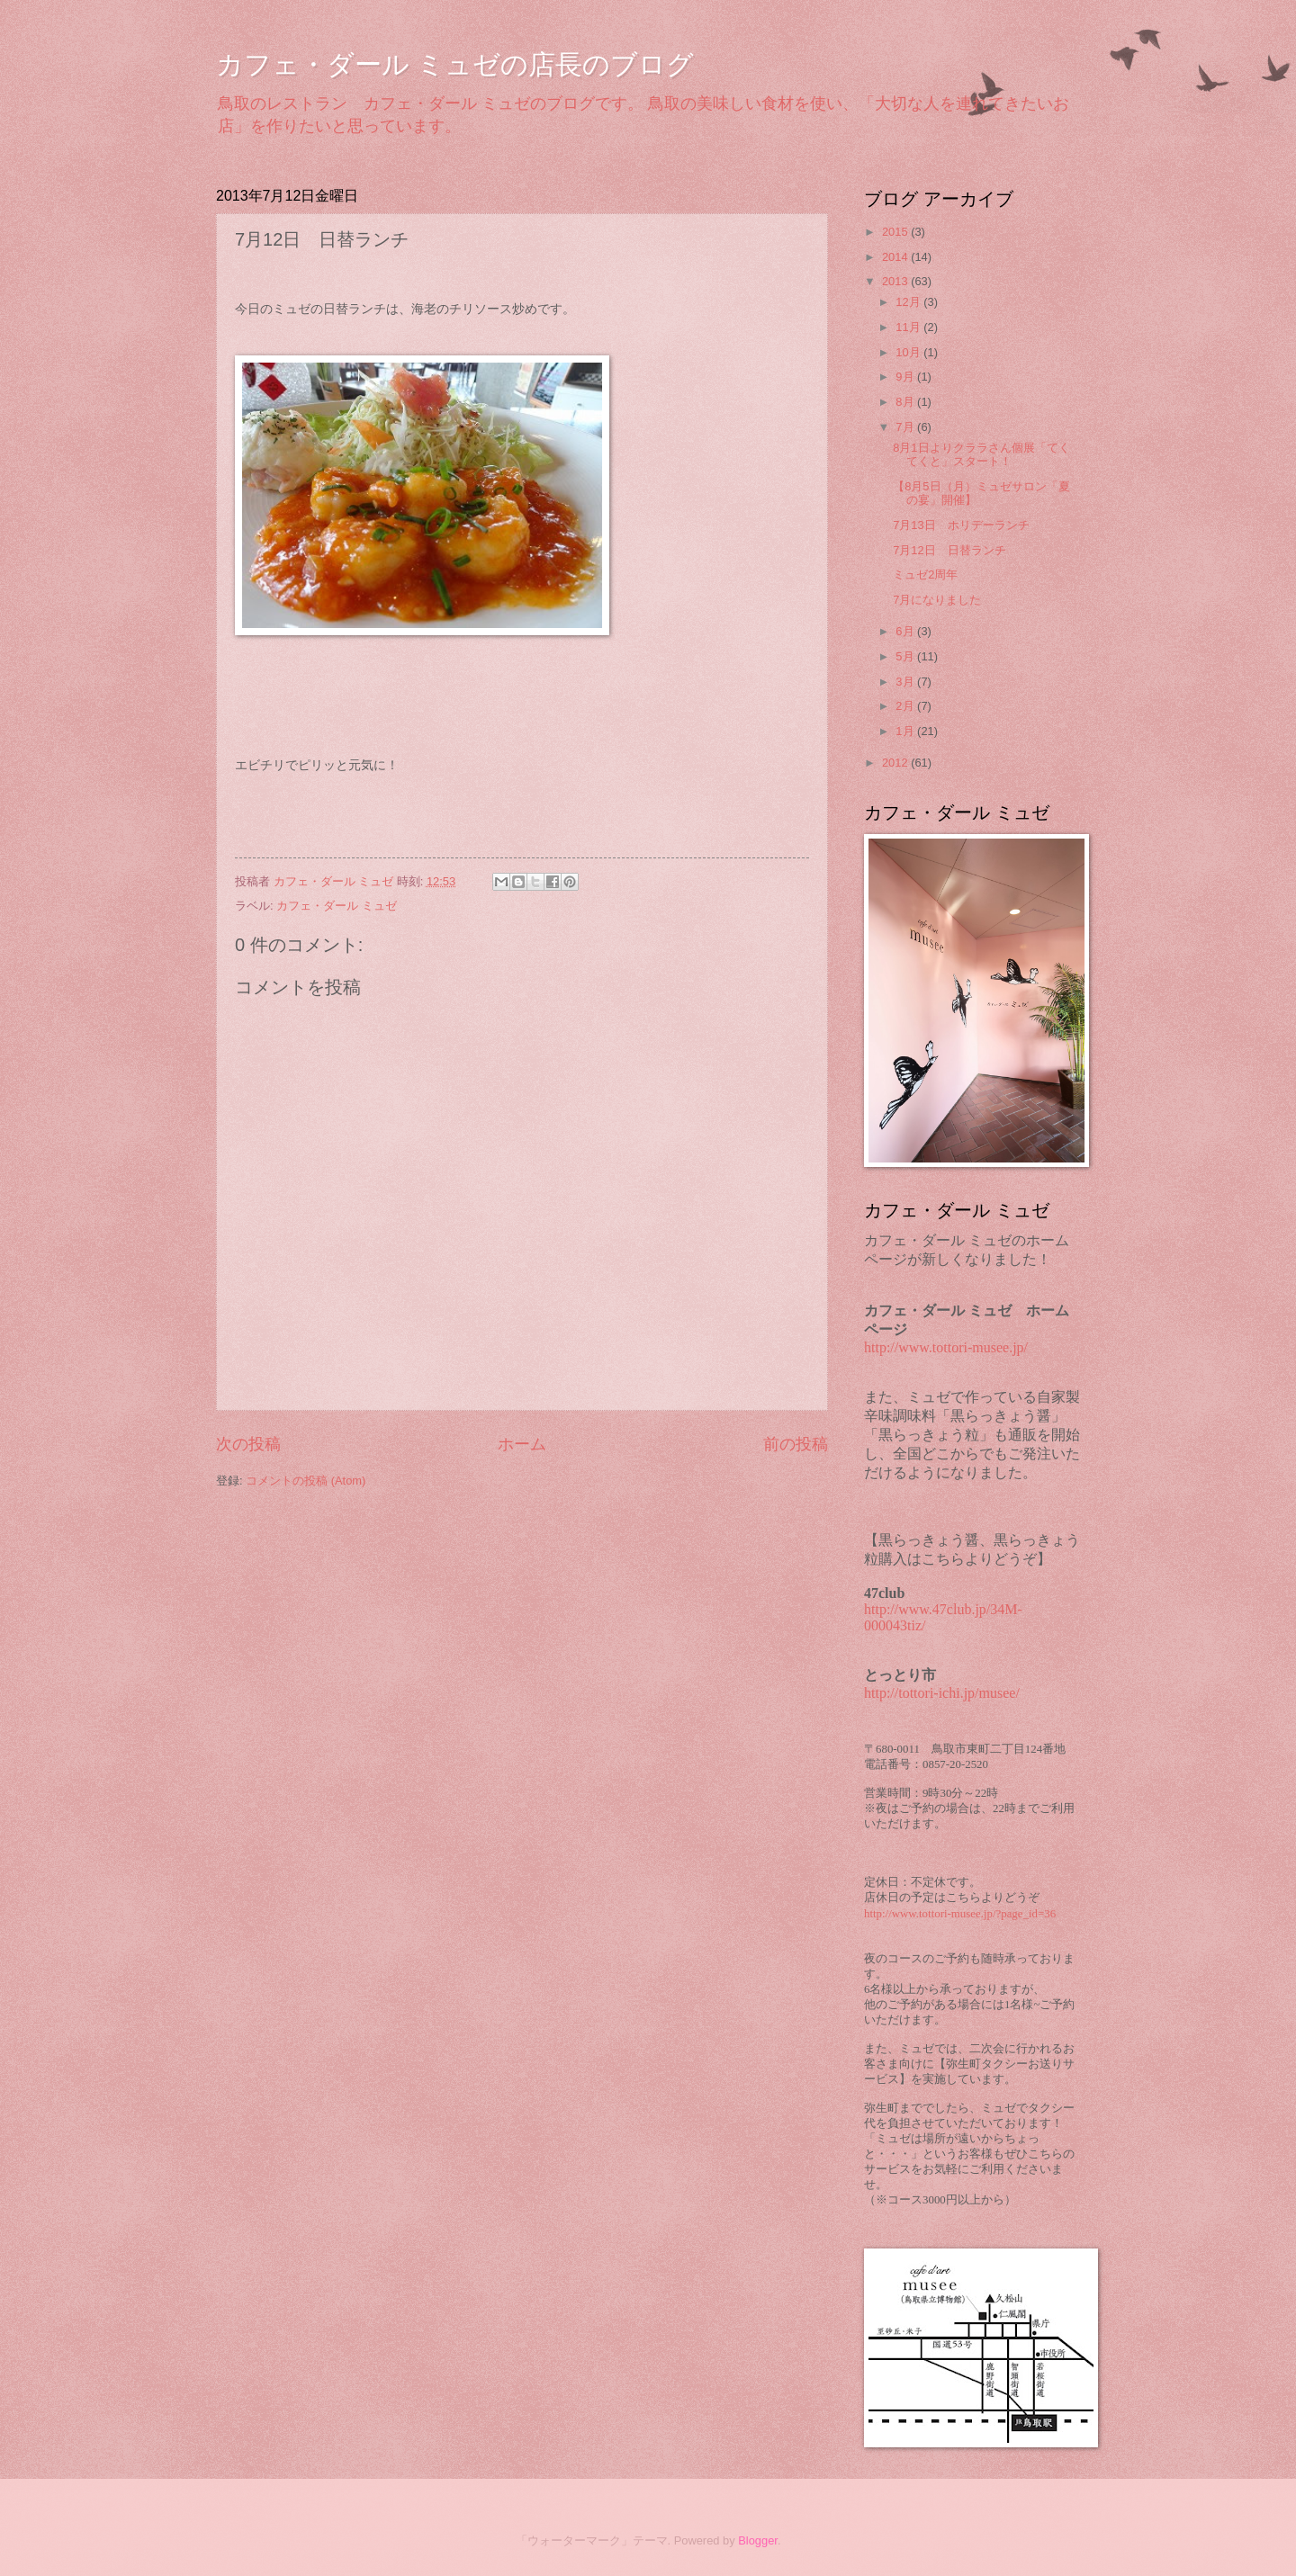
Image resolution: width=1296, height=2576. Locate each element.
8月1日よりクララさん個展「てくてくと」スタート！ (981, 454)
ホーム (522, 1444)
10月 (909, 352)
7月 (906, 427)
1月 (906, 731)
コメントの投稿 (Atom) (305, 1480)
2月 (906, 706)
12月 (909, 302)
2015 (896, 231)
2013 (896, 281)
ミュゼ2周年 (925, 574)
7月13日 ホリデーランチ (961, 525)
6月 (906, 631)
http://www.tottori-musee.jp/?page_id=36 (960, 1913)
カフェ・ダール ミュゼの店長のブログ (455, 64)
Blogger (758, 2540)
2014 (896, 257)
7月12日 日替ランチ (949, 550)
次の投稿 (248, 1444)
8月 (906, 401)
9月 (906, 376)
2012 (896, 762)
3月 (906, 681)
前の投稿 (795, 1444)
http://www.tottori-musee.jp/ (946, 1347)
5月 (906, 656)
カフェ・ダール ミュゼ (336, 905)
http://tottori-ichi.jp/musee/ (942, 1693)
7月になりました (937, 599)
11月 (909, 327)
